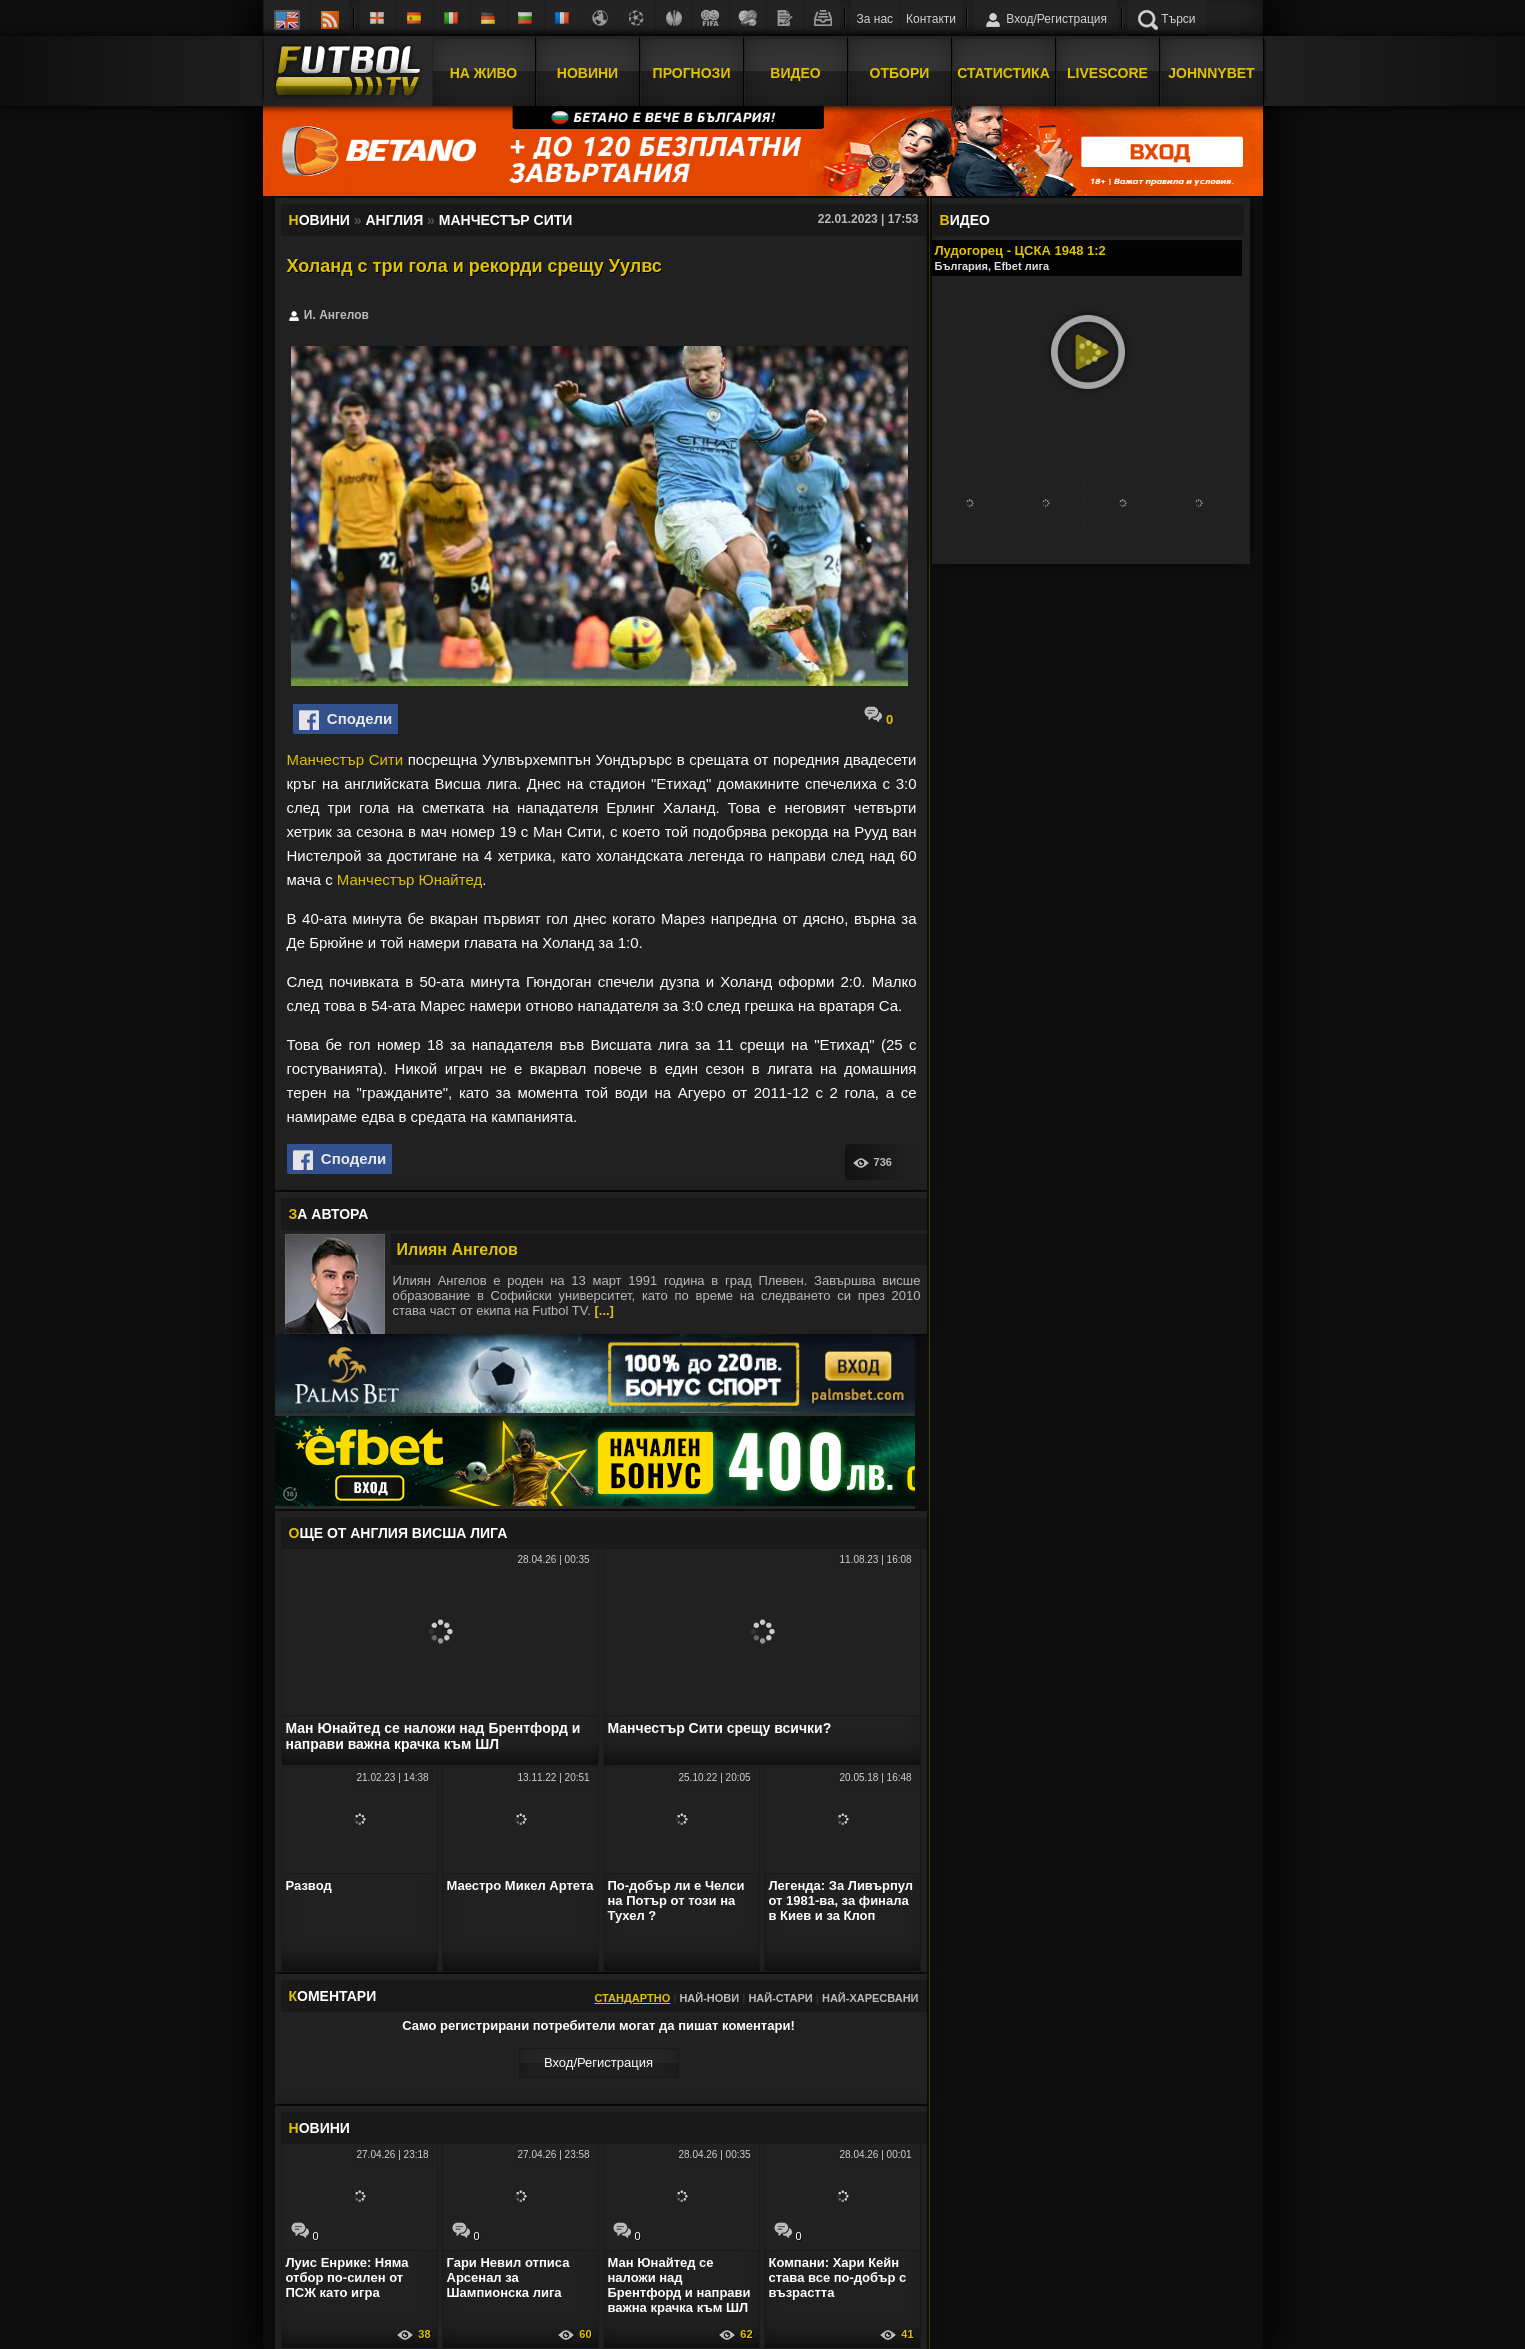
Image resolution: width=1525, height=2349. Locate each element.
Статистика (1003, 73)
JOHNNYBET (1211, 73)
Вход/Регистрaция (598, 2062)
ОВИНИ (319, 2128)
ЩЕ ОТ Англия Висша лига (398, 1533)
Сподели (346, 720)
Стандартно (632, 1998)
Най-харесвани (870, 1998)
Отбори (900, 73)
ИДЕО (965, 220)
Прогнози (692, 73)
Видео (795, 73)
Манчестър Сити (345, 759)
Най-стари (780, 1998)
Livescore (1107, 73)
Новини (587, 73)
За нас (875, 19)
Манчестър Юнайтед (409, 879)
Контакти (931, 19)
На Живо (483, 73)
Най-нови (709, 1998)
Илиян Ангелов (457, 1249)
